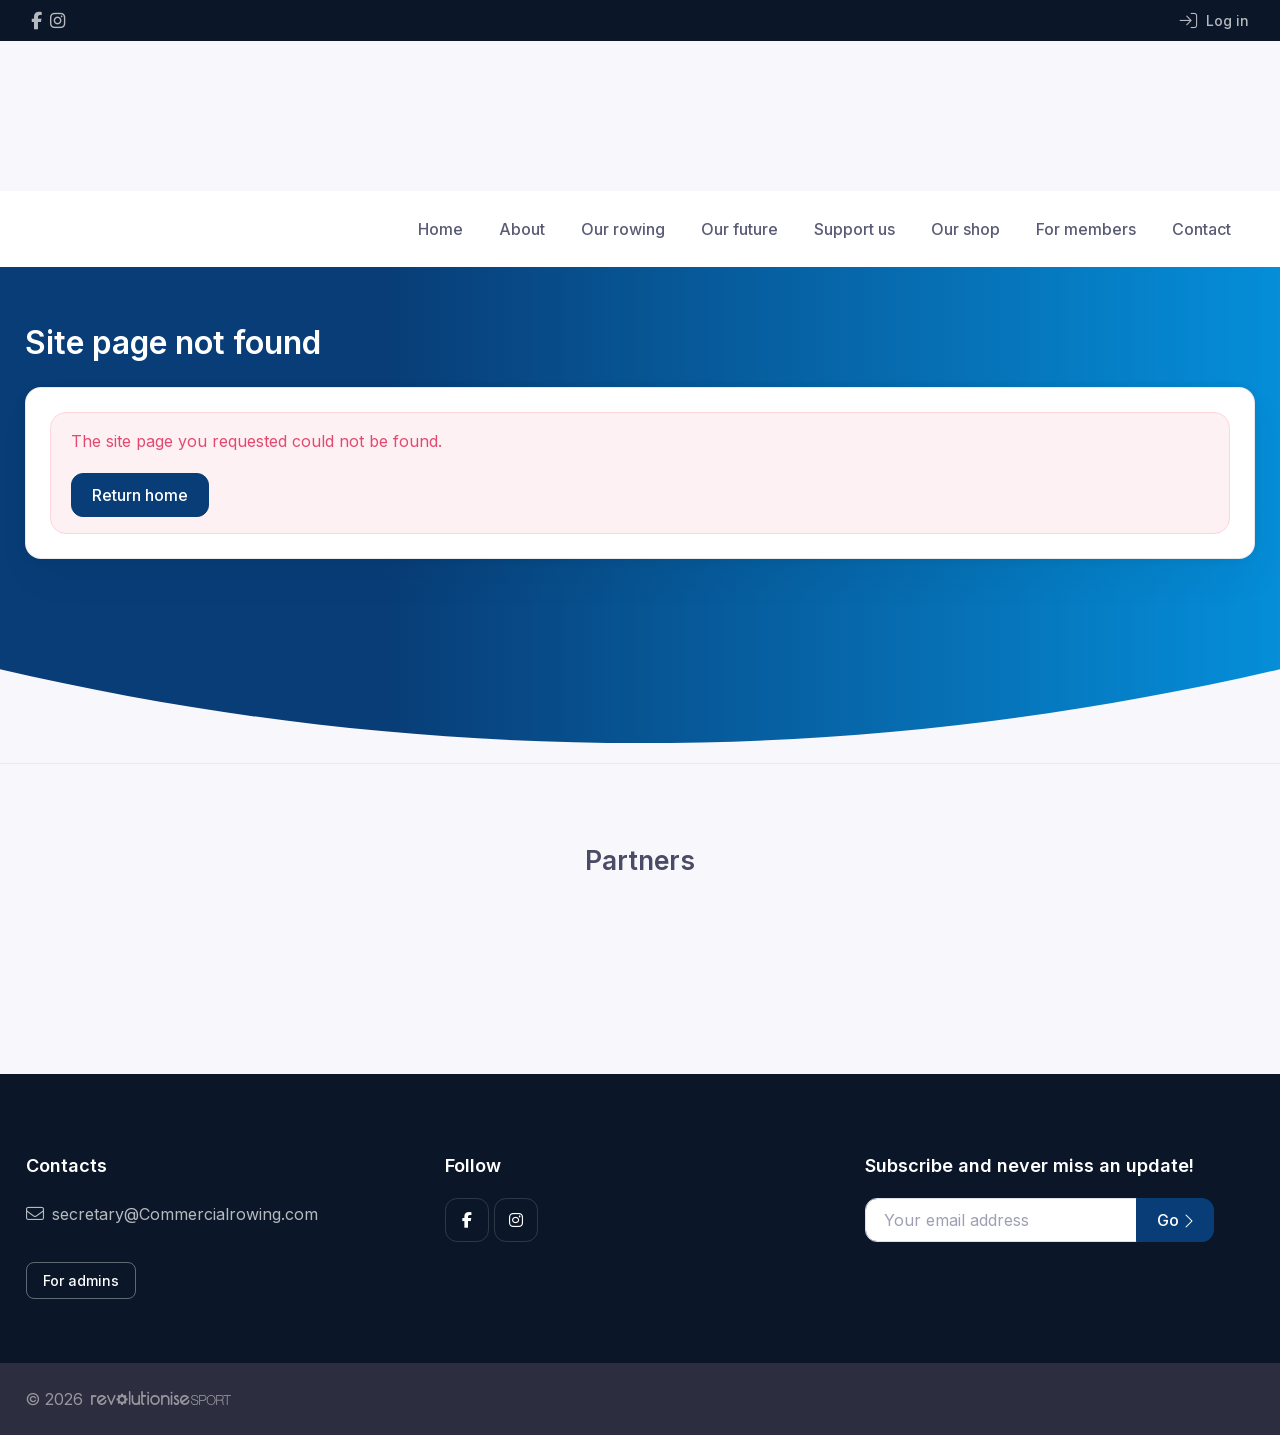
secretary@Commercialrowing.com (172, 1214)
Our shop (965, 229)
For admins (81, 1280)
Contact (1201, 229)
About (522, 229)
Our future (739, 229)
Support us (854, 229)
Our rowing (623, 229)
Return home (140, 495)
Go (1175, 1220)
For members (1086, 229)
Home (440, 229)
